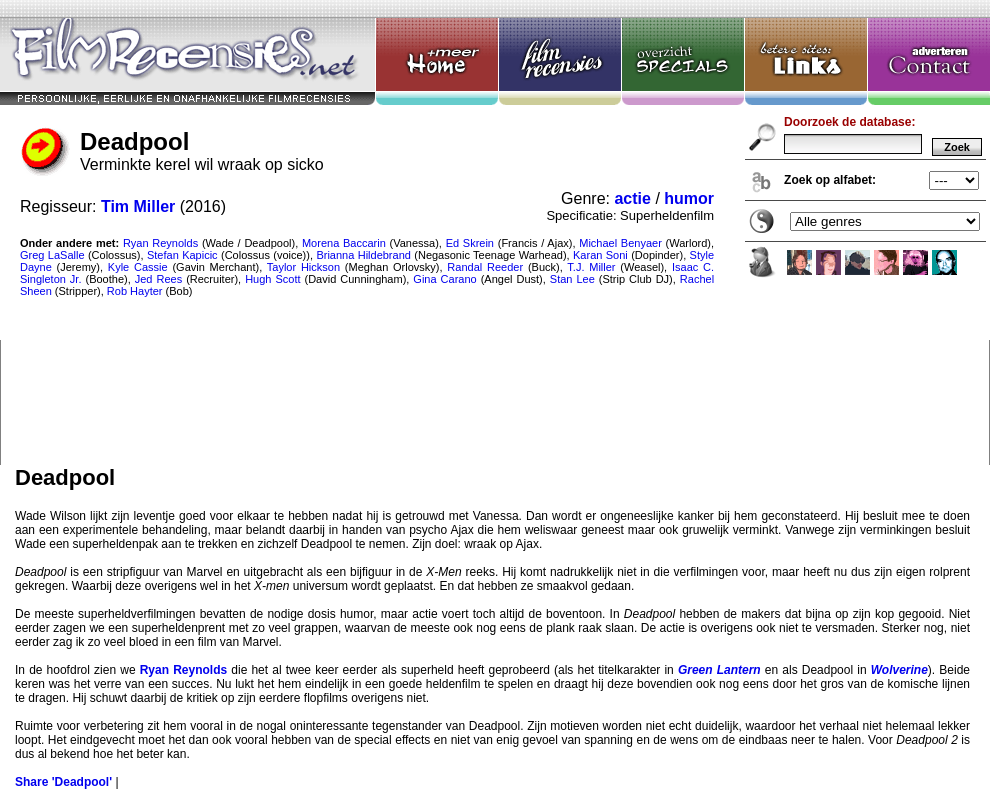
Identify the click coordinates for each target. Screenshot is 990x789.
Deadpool (495, 232)
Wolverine (899, 670)
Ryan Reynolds (183, 670)
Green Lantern (719, 670)
